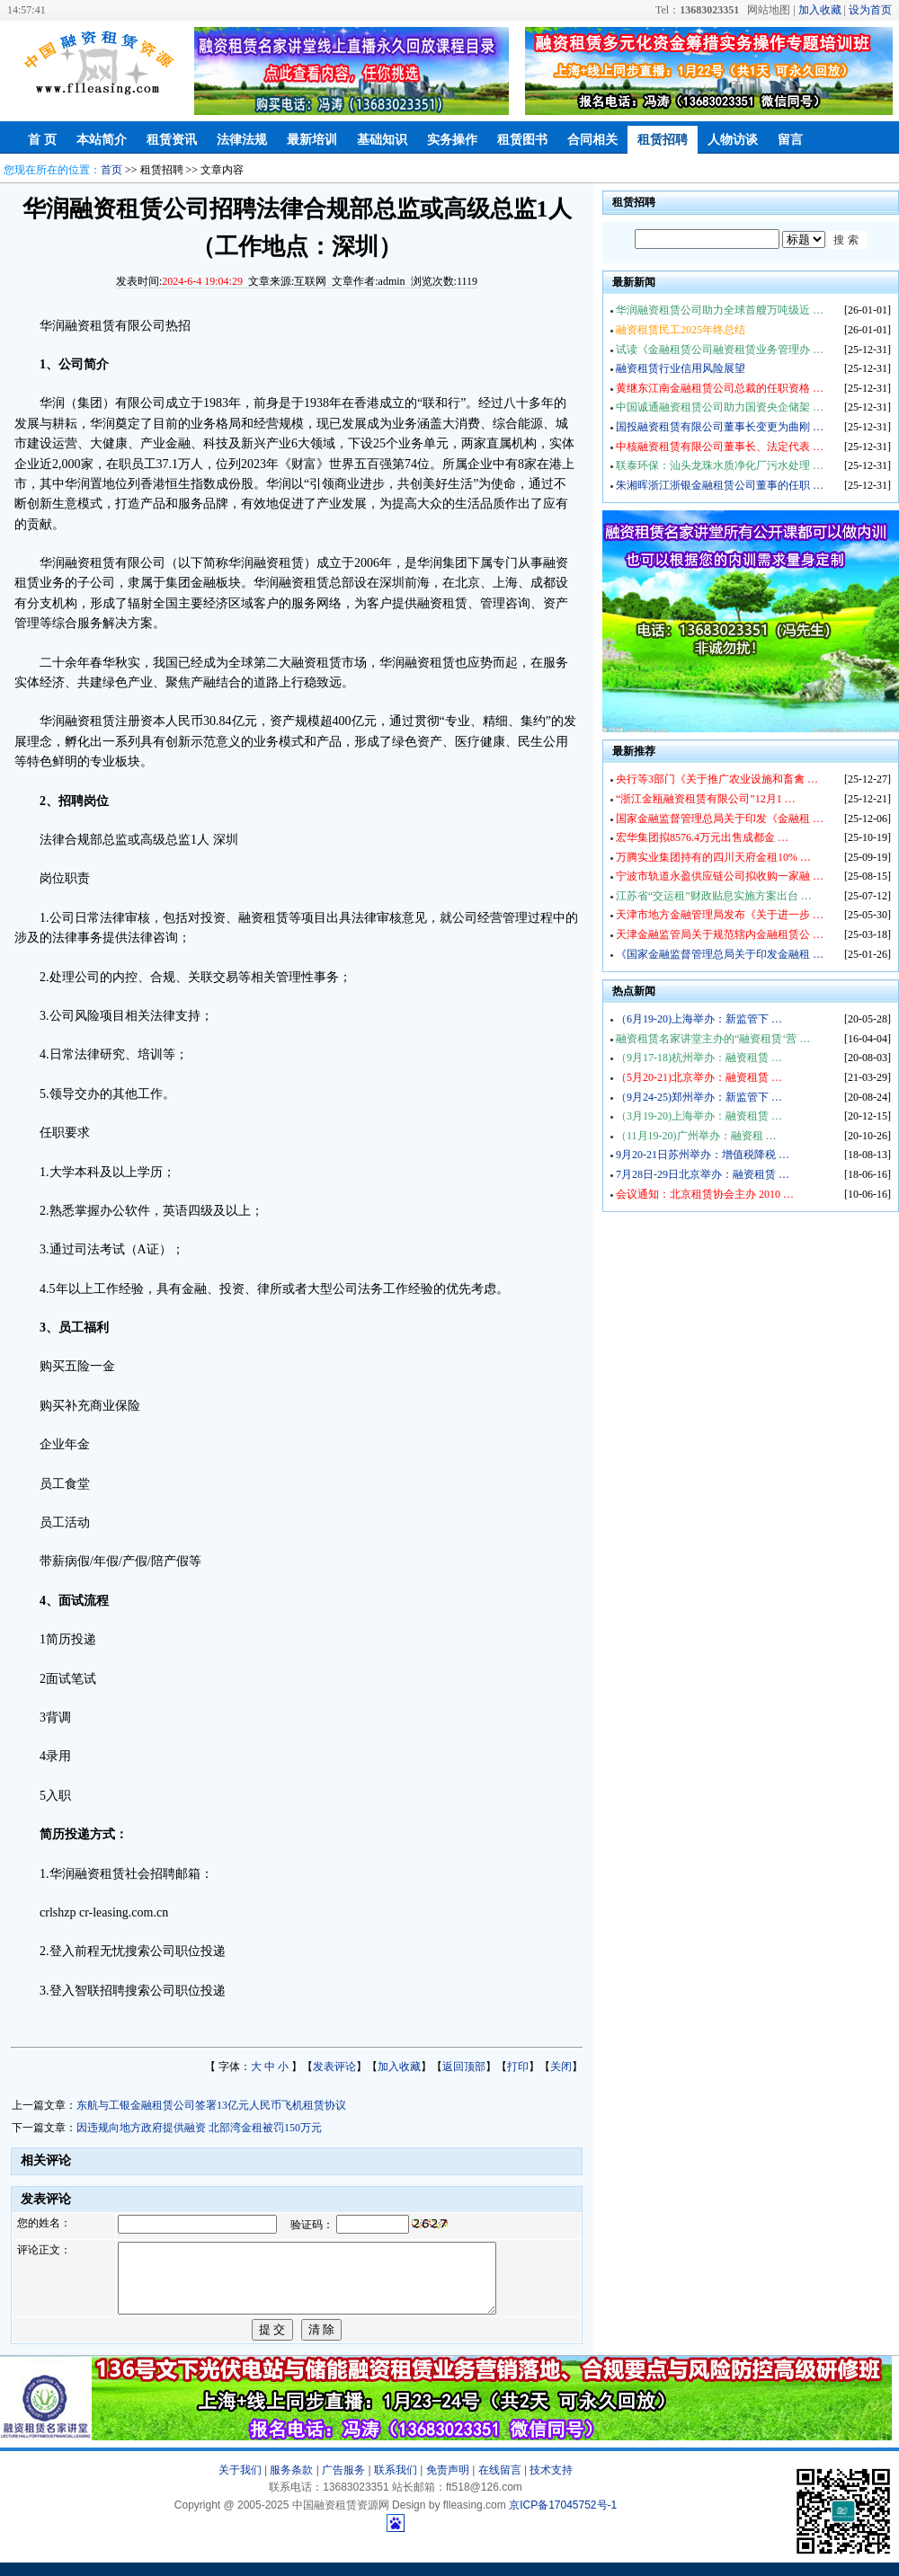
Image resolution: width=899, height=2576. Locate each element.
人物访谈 (733, 139)
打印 (518, 2066)
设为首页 (870, 10)
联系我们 (395, 2483)
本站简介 (101, 139)
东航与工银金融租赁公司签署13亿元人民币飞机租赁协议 (211, 2105)
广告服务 (343, 2483)
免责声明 (447, 2483)
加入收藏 (819, 10)
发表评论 (334, 2066)
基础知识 (382, 139)
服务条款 (291, 2483)
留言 (790, 139)
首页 (111, 170)
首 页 (42, 139)
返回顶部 (463, 2066)
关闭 (561, 2066)
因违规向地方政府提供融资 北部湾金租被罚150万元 (199, 2127)
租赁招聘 (662, 139)
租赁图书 (522, 139)
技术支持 (551, 2483)
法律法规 (242, 139)
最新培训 (312, 139)
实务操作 (452, 139)
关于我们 (240, 2483)
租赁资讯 (172, 139)
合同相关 (592, 139)
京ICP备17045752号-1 (563, 2518)
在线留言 (499, 2483)
